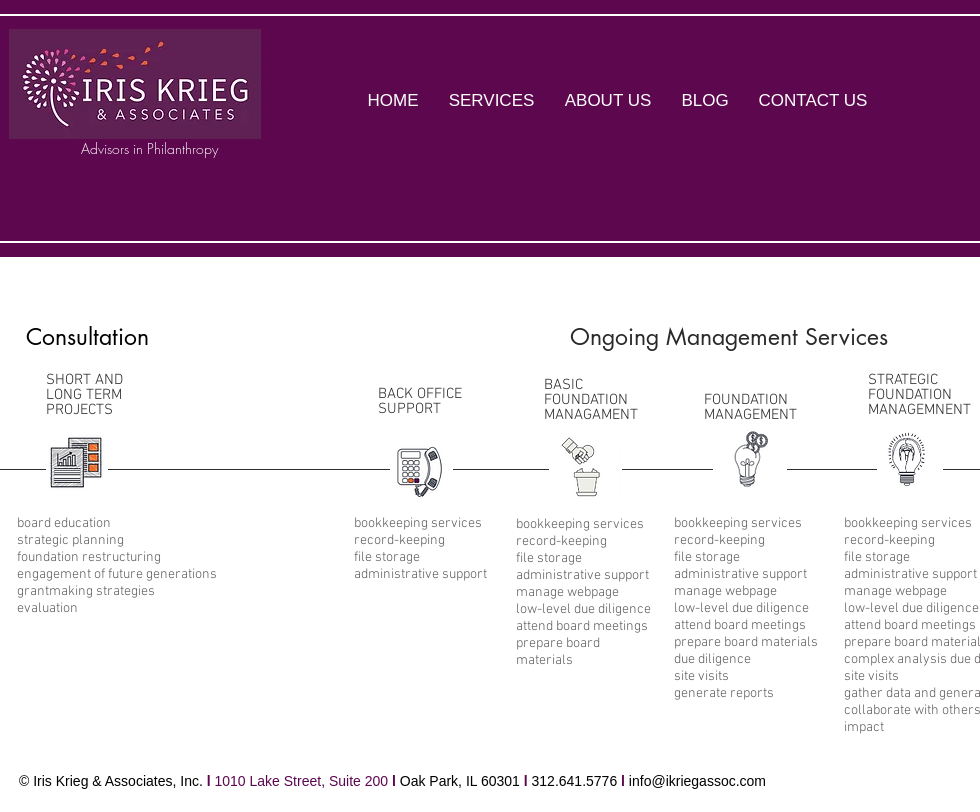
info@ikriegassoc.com (697, 781)
